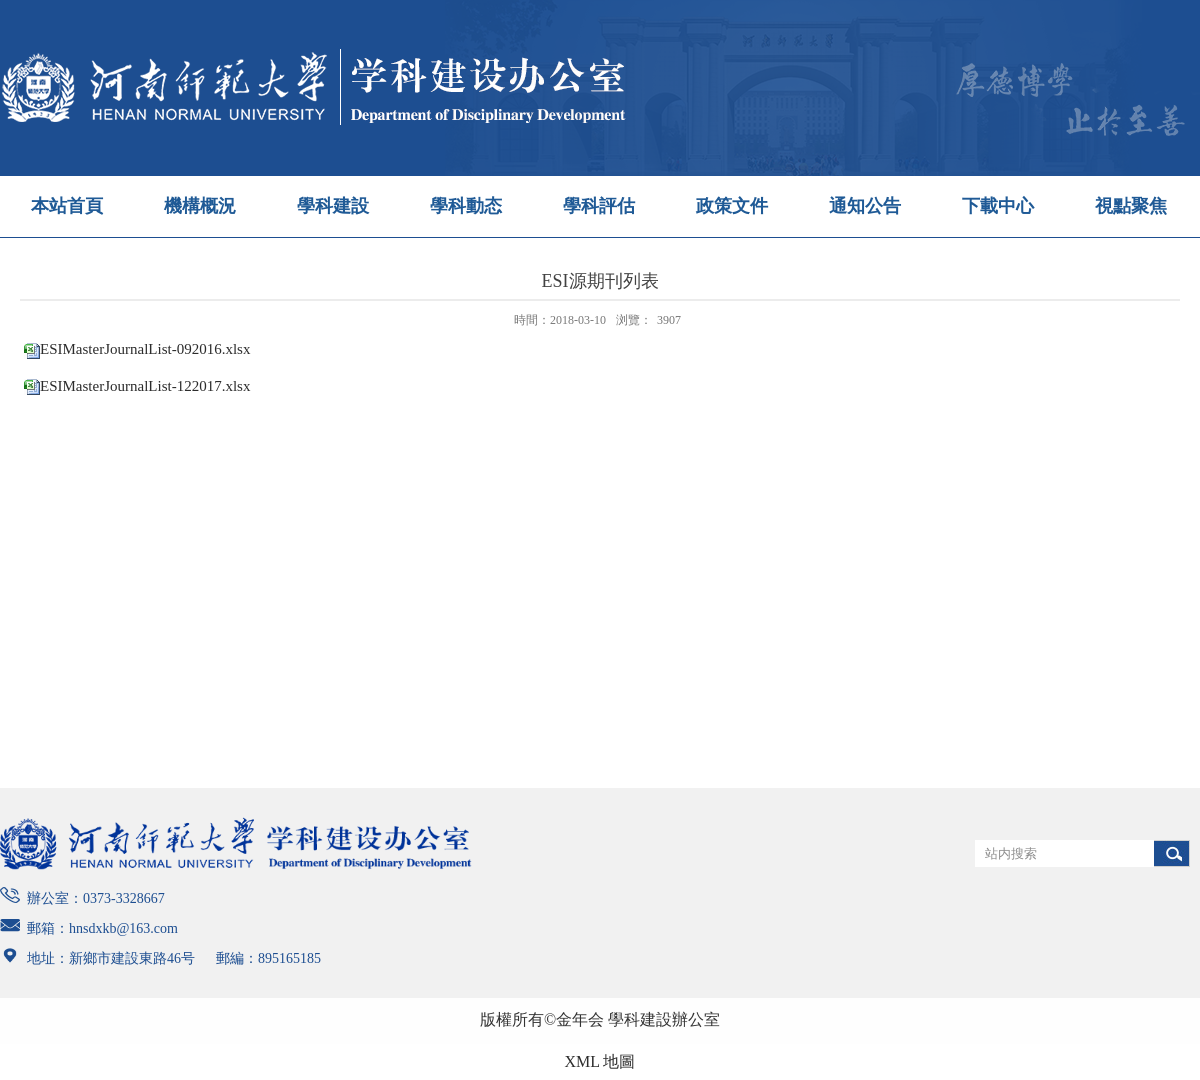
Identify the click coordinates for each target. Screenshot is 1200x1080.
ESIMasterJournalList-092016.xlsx (145, 349)
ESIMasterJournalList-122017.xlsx (145, 386)
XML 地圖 (600, 1061)
